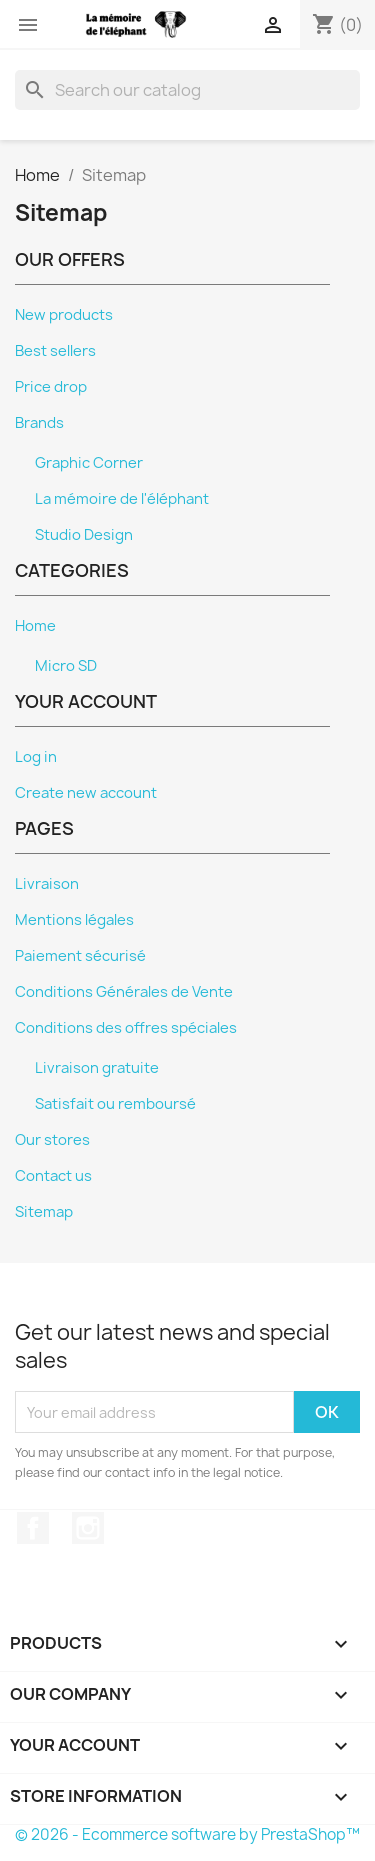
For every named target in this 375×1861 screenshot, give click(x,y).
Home (35, 626)
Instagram (88, 1528)
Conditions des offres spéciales (126, 1028)
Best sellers (55, 351)
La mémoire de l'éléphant (122, 499)
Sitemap (44, 1212)
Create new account (86, 793)
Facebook (33, 1528)
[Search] (187, 90)
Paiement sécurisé (80, 956)
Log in (36, 757)
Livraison (47, 884)
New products (64, 315)
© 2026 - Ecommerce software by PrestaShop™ (187, 1834)
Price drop (51, 387)
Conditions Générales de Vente (124, 992)
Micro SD (66, 666)
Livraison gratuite (97, 1068)
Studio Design (84, 535)
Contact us (53, 1176)
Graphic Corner (89, 463)
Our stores (52, 1140)
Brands (39, 423)
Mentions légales (74, 920)
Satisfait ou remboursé (115, 1104)
